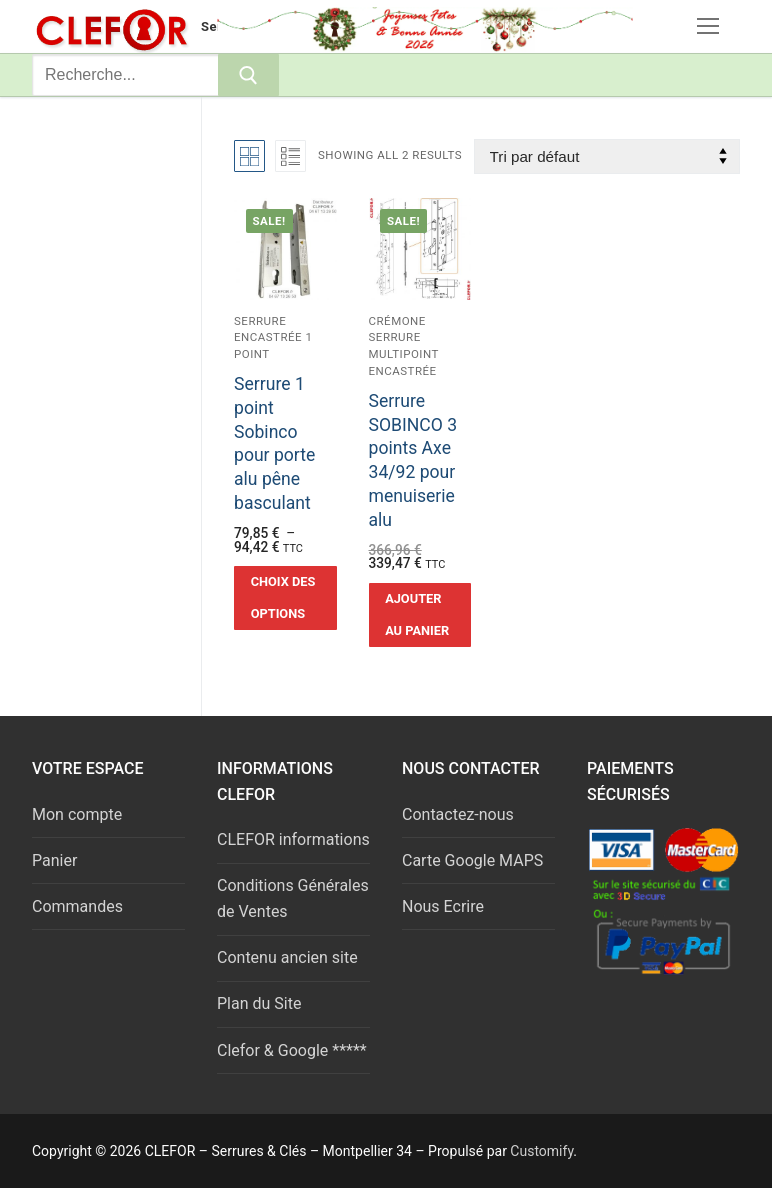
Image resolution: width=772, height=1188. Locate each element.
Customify (541, 1151)
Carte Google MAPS (472, 860)
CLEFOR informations (293, 839)
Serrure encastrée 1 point (273, 338)
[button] (420, 615)
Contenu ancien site (287, 957)
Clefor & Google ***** (292, 1050)
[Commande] (607, 156)
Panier (54, 860)
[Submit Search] (248, 75)
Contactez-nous (458, 814)
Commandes (77, 906)
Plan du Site (259, 1003)
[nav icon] (708, 27)
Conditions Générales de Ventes (293, 898)
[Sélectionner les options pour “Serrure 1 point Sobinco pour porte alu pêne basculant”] (285, 598)
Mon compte (77, 814)
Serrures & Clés (250, 26)
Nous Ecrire (443, 906)
